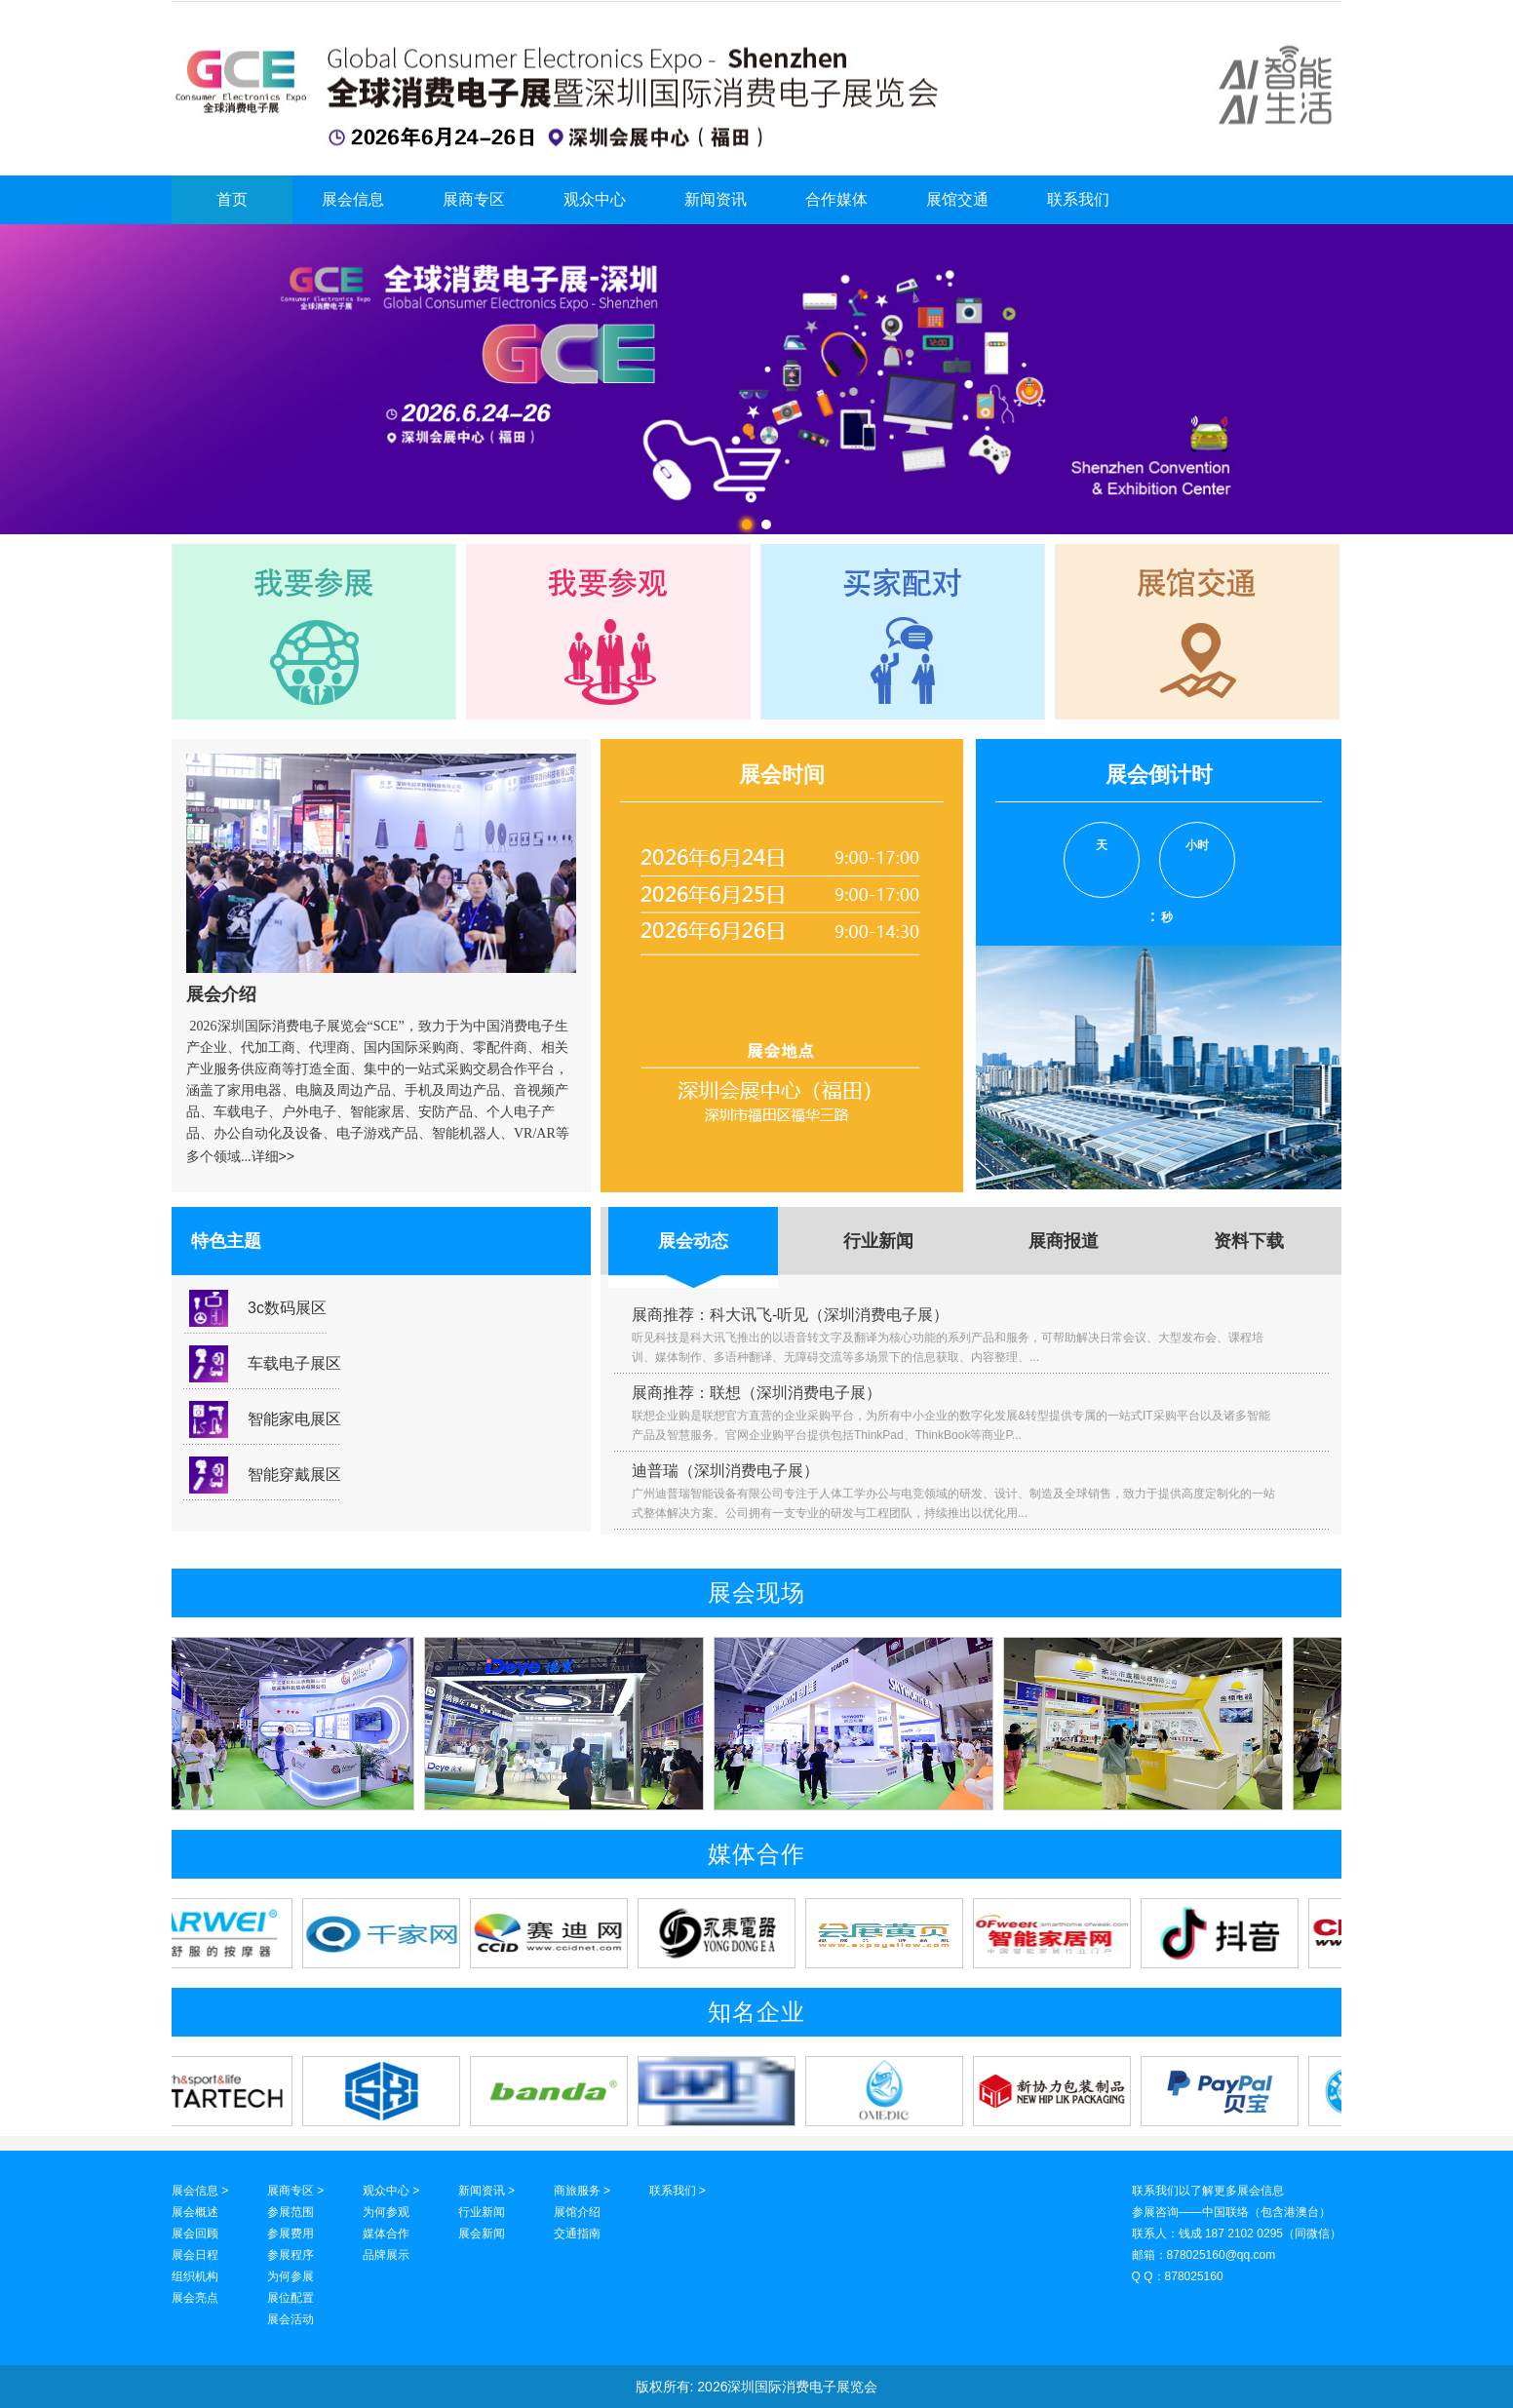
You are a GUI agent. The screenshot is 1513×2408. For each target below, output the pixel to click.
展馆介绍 (577, 2212)
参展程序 (290, 2255)
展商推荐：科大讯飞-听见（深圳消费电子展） (790, 1314)
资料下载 (1249, 1241)
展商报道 (1063, 1241)
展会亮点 (195, 2298)
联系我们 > (677, 2190)
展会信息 (353, 199)
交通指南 (577, 2233)
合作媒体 (836, 199)
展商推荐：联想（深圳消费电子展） (756, 1392)
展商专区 (474, 199)
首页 (232, 199)
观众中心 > (391, 2190)
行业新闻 (878, 1241)
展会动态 (693, 1241)
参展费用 (290, 2233)
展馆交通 (957, 199)
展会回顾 (195, 2233)
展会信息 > (200, 2190)
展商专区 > (295, 2190)
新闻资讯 (715, 199)
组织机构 (195, 2276)
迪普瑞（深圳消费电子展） (725, 1470)
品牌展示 (386, 2255)
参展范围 (290, 2212)
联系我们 (1078, 199)
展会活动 (290, 2319)
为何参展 (290, 2276)
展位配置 (290, 2298)
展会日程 (195, 2255)
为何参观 (386, 2212)
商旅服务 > (582, 2190)
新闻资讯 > (486, 2190)
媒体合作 (386, 2233)
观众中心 (594, 199)
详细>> (273, 1156)
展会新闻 (481, 2233)
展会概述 (195, 2212)
